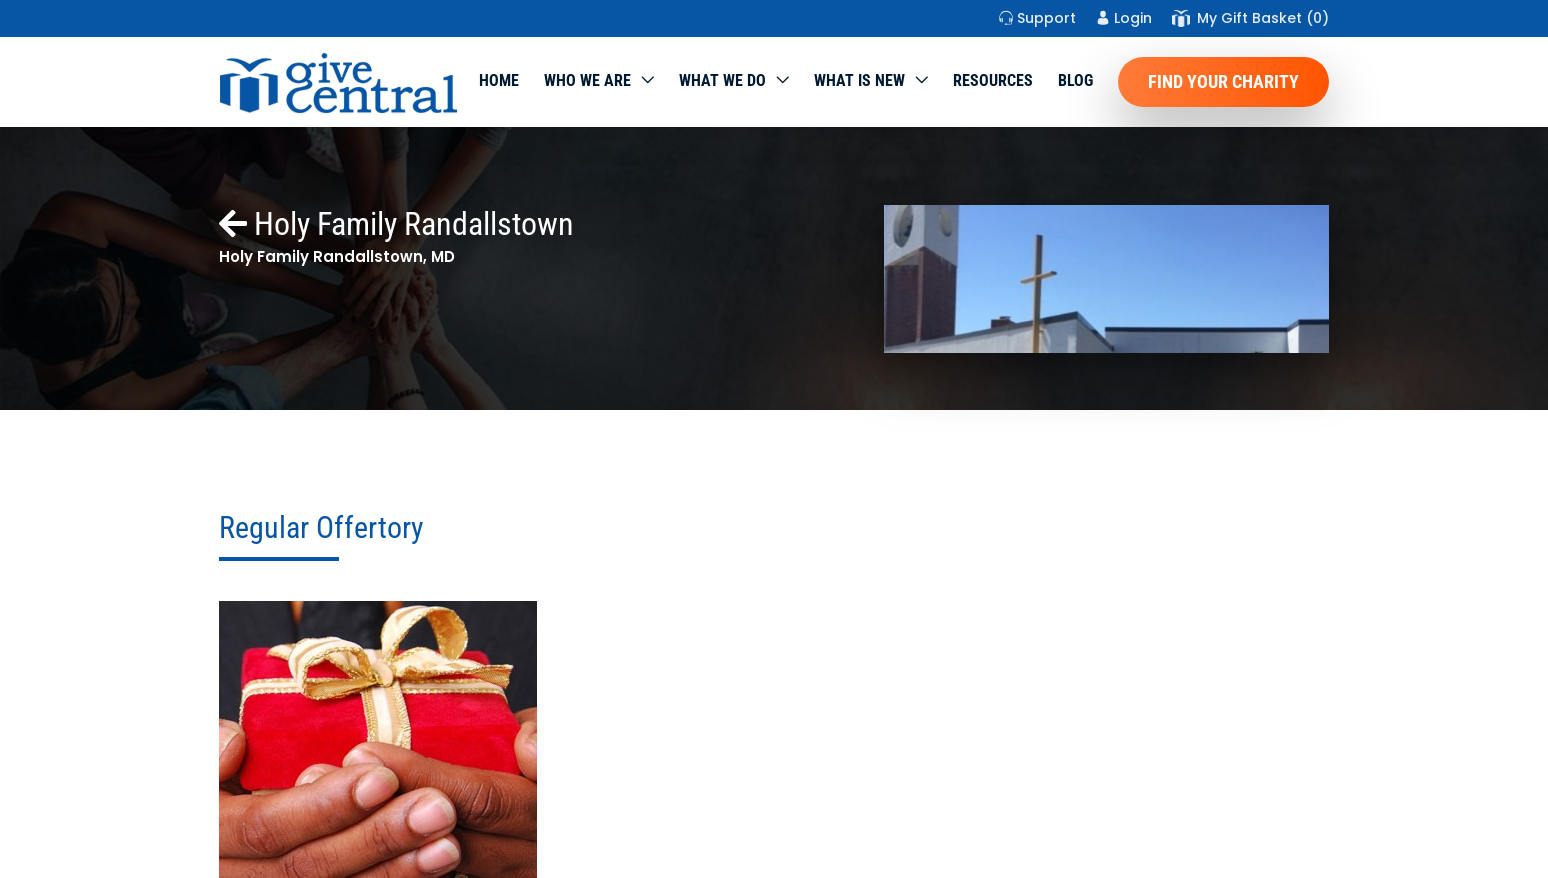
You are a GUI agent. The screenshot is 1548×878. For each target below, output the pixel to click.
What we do (722, 80)
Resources (993, 80)
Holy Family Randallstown (396, 224)
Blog (1075, 80)
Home (499, 80)
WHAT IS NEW (859, 80)
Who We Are (587, 80)
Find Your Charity (1223, 81)
